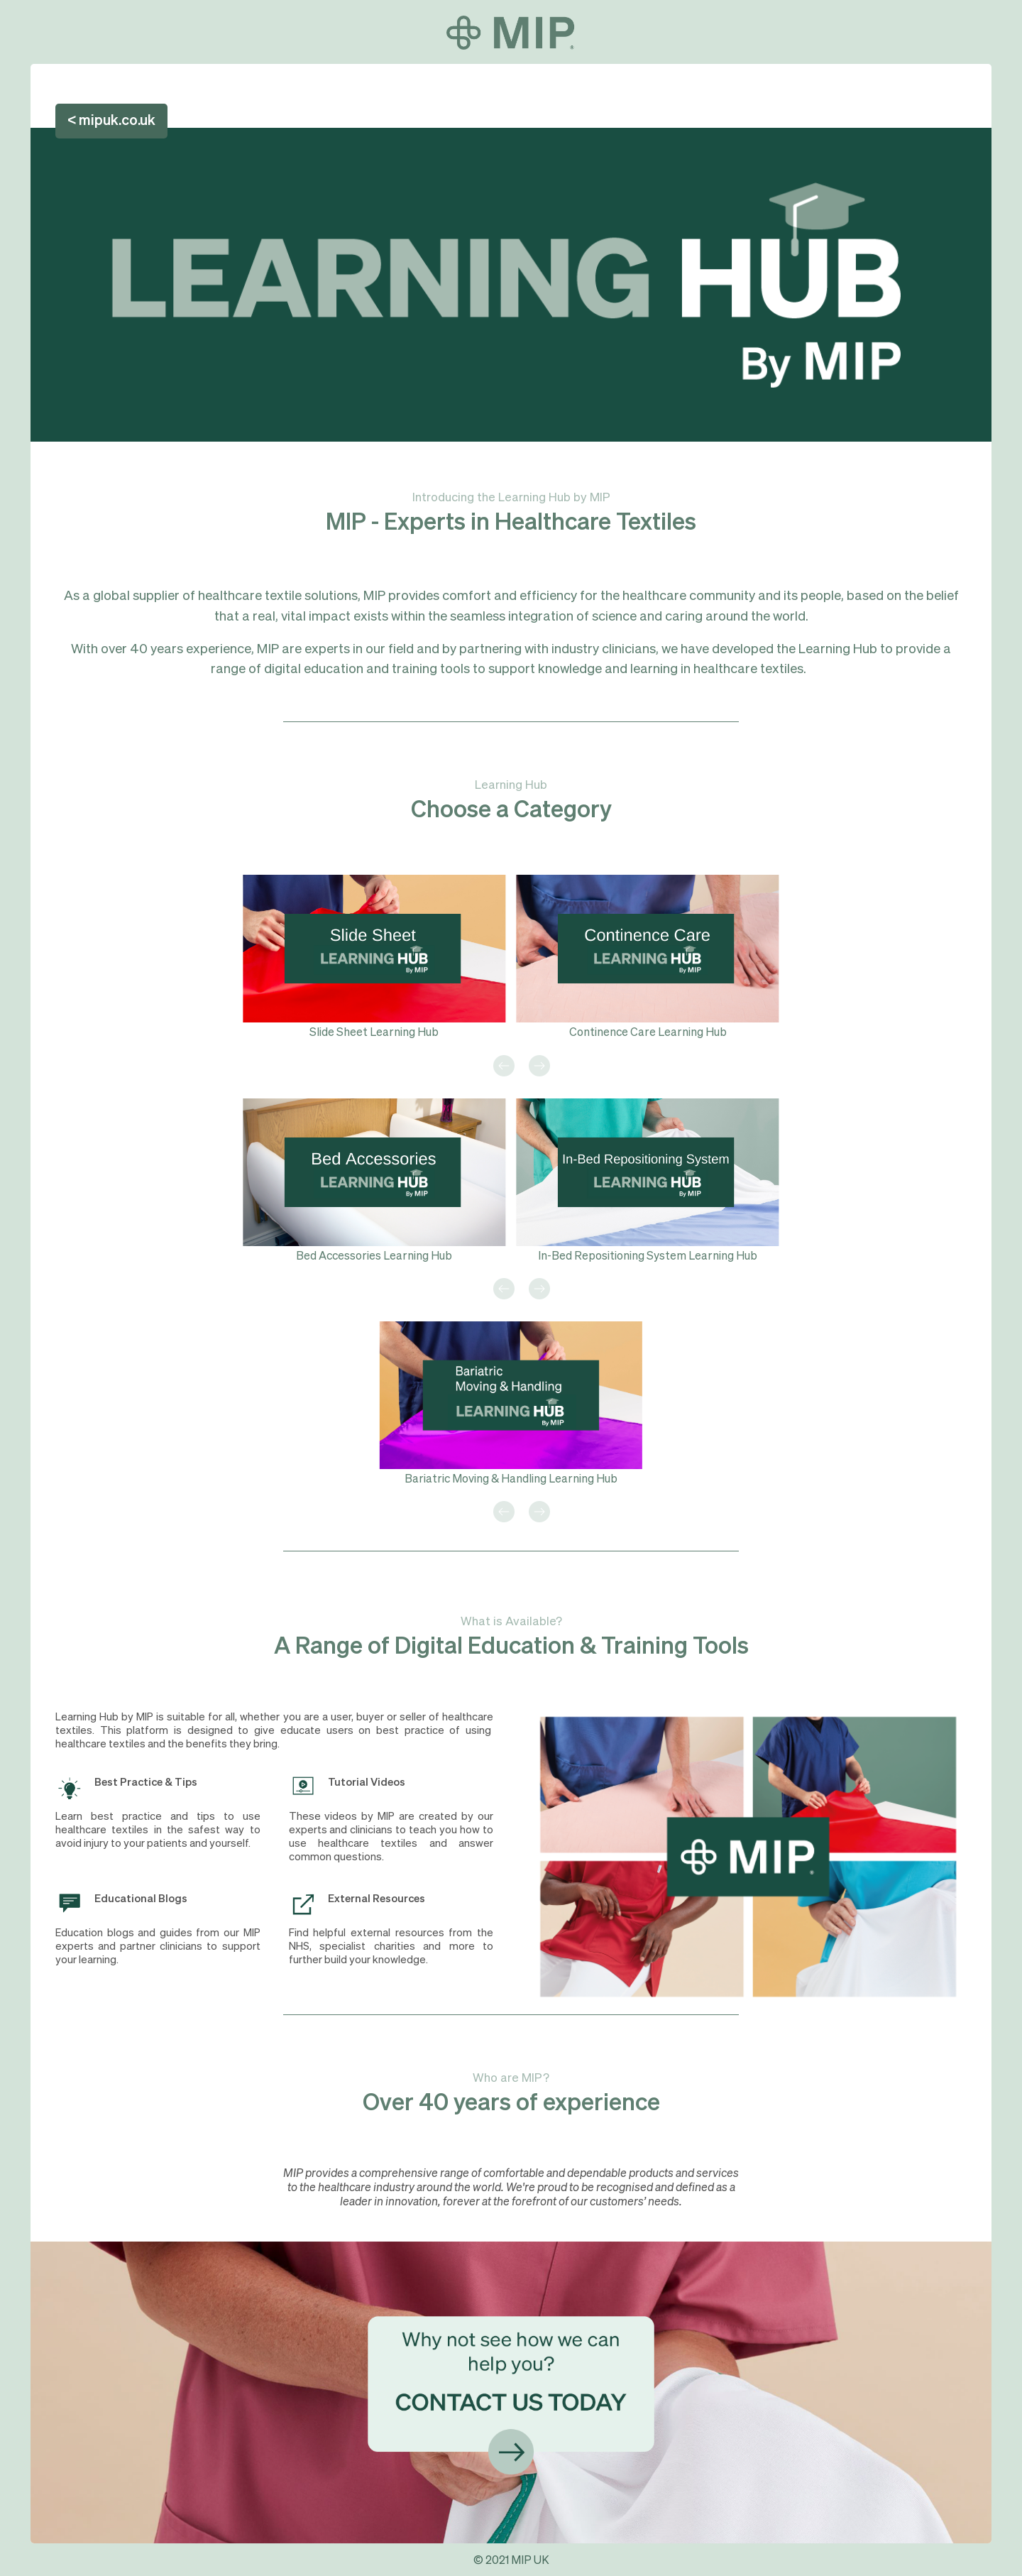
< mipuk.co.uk (111, 121)
